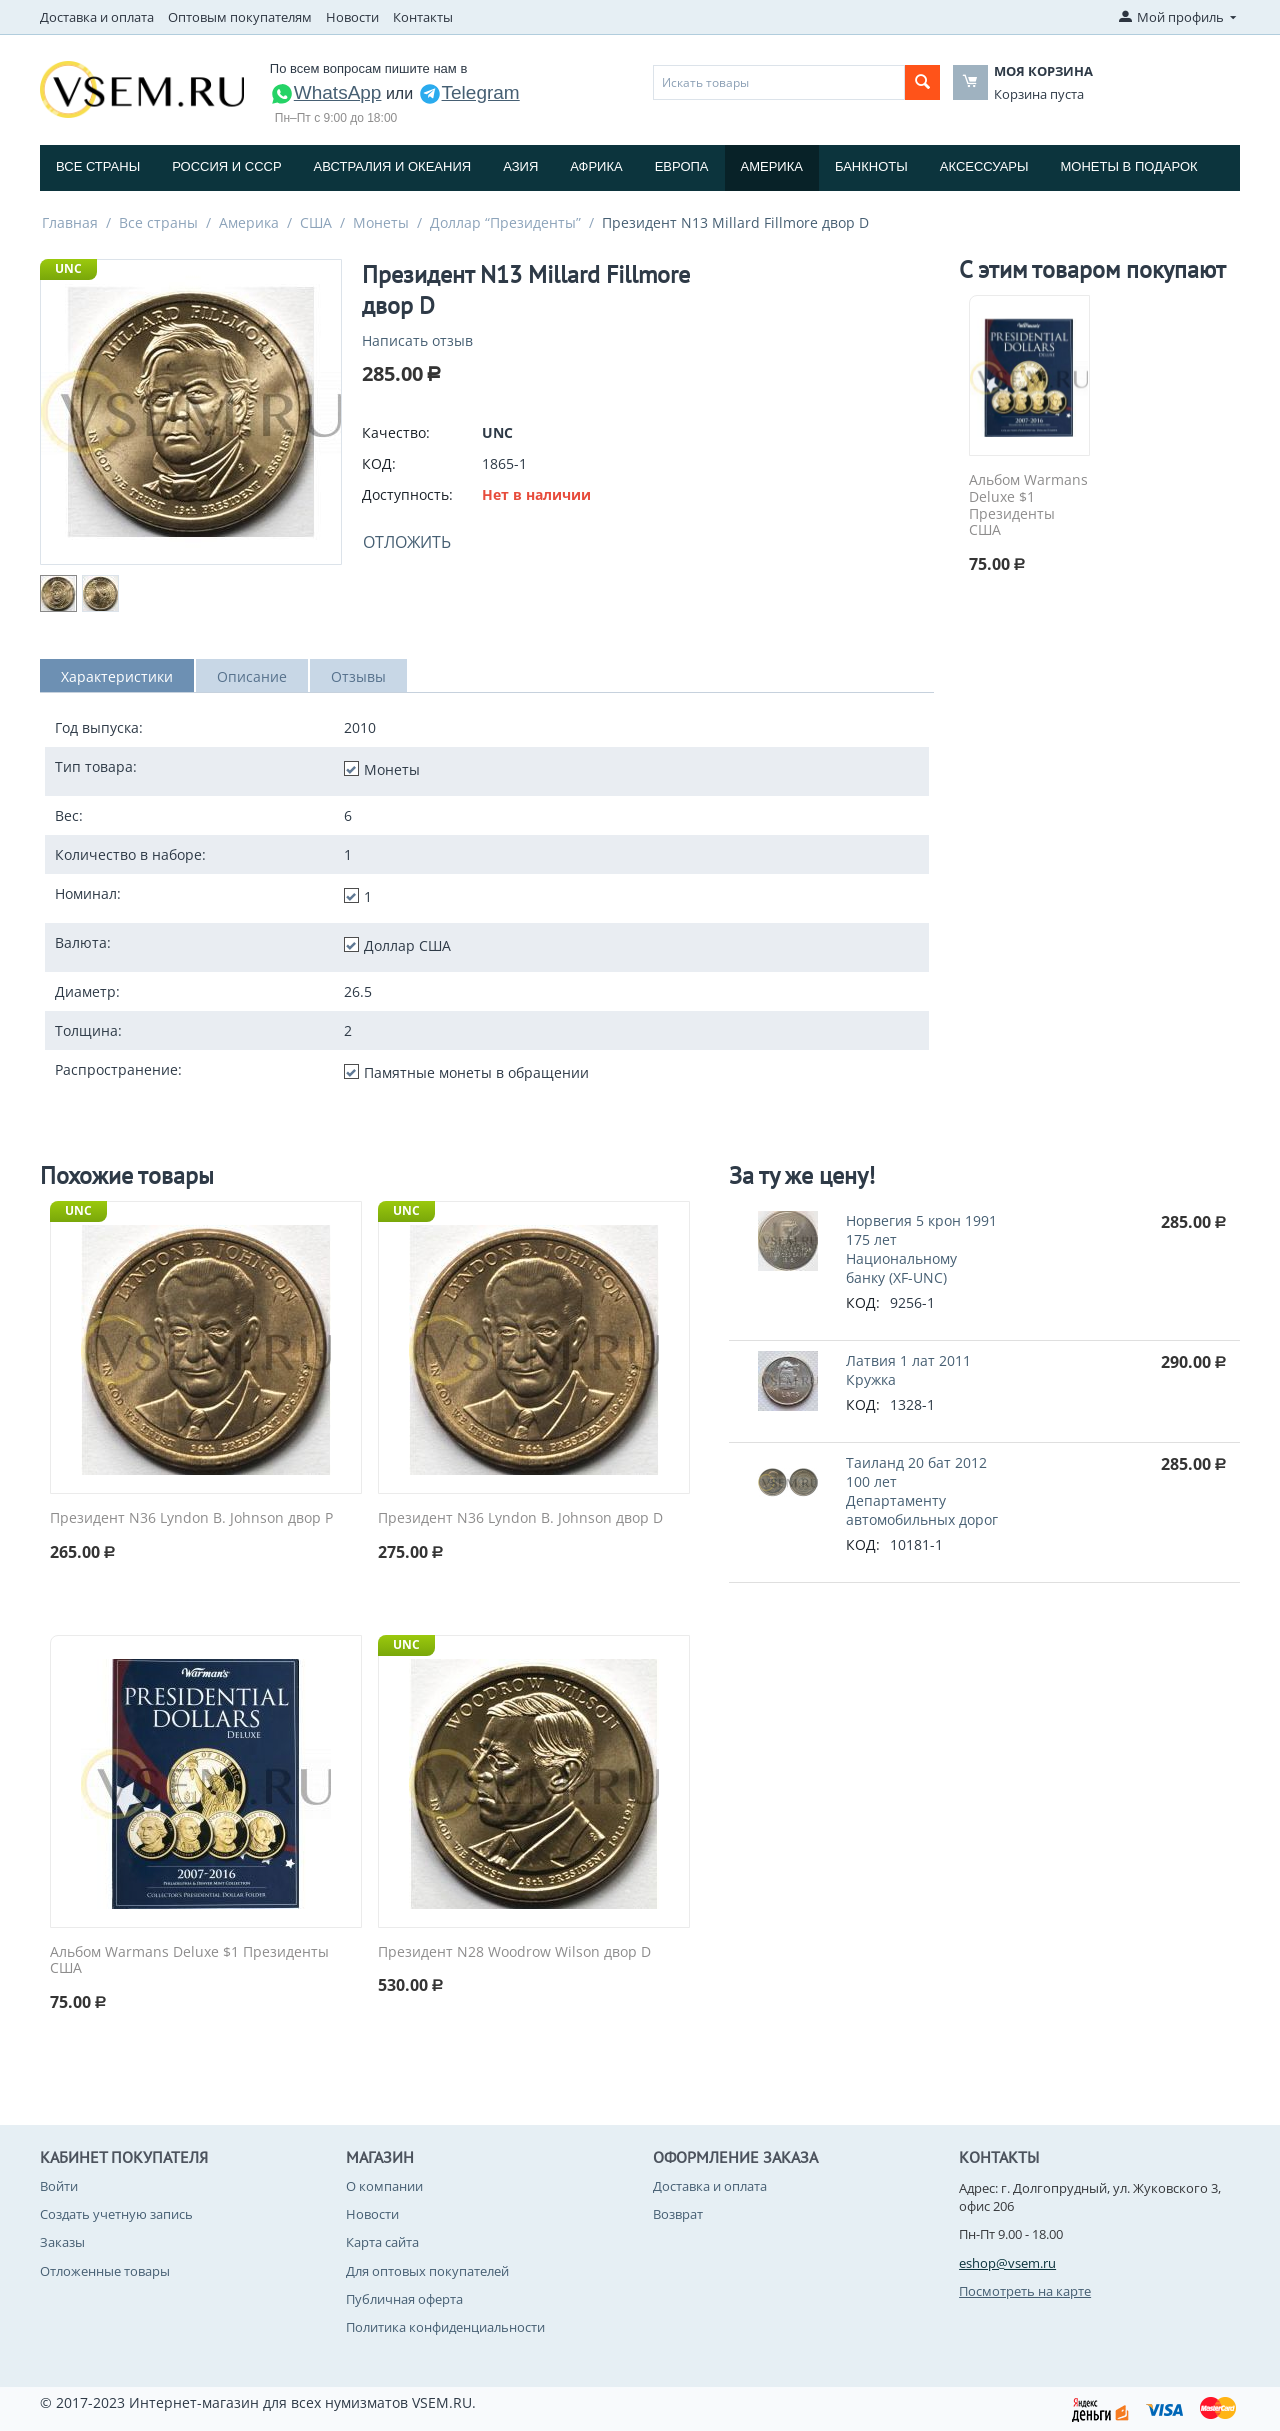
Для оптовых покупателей (427, 2271)
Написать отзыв (417, 340)
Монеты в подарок (1129, 166)
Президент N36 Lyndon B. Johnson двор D (520, 1518)
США (316, 222)
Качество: (396, 432)
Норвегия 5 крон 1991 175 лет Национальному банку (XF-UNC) (921, 1249)
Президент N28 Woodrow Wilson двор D (514, 1952)
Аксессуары (984, 166)
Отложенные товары (105, 2271)
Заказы (62, 2242)
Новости (352, 17)
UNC (68, 268)
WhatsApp (326, 92)
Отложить (407, 542)
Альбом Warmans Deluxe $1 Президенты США (1028, 505)
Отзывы (358, 676)
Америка (772, 166)
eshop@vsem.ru (1007, 2263)
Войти (59, 2186)
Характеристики (117, 676)
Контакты (423, 17)
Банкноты (871, 166)
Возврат (678, 2214)
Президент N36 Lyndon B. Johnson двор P (191, 1518)
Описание (252, 676)
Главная (70, 222)
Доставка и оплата (97, 17)
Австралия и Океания (393, 166)
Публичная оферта (404, 2299)
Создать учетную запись (116, 2214)
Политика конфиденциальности (445, 2327)
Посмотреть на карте (1025, 2291)
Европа (682, 166)
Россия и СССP (226, 166)
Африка (596, 166)
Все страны (98, 166)
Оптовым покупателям (240, 17)
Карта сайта (382, 2242)
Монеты (381, 222)
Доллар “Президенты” (505, 222)
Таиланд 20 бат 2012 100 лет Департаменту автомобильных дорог (922, 1491)
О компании (384, 2186)
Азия (520, 166)
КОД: (379, 463)
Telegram (469, 92)
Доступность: (407, 494)
